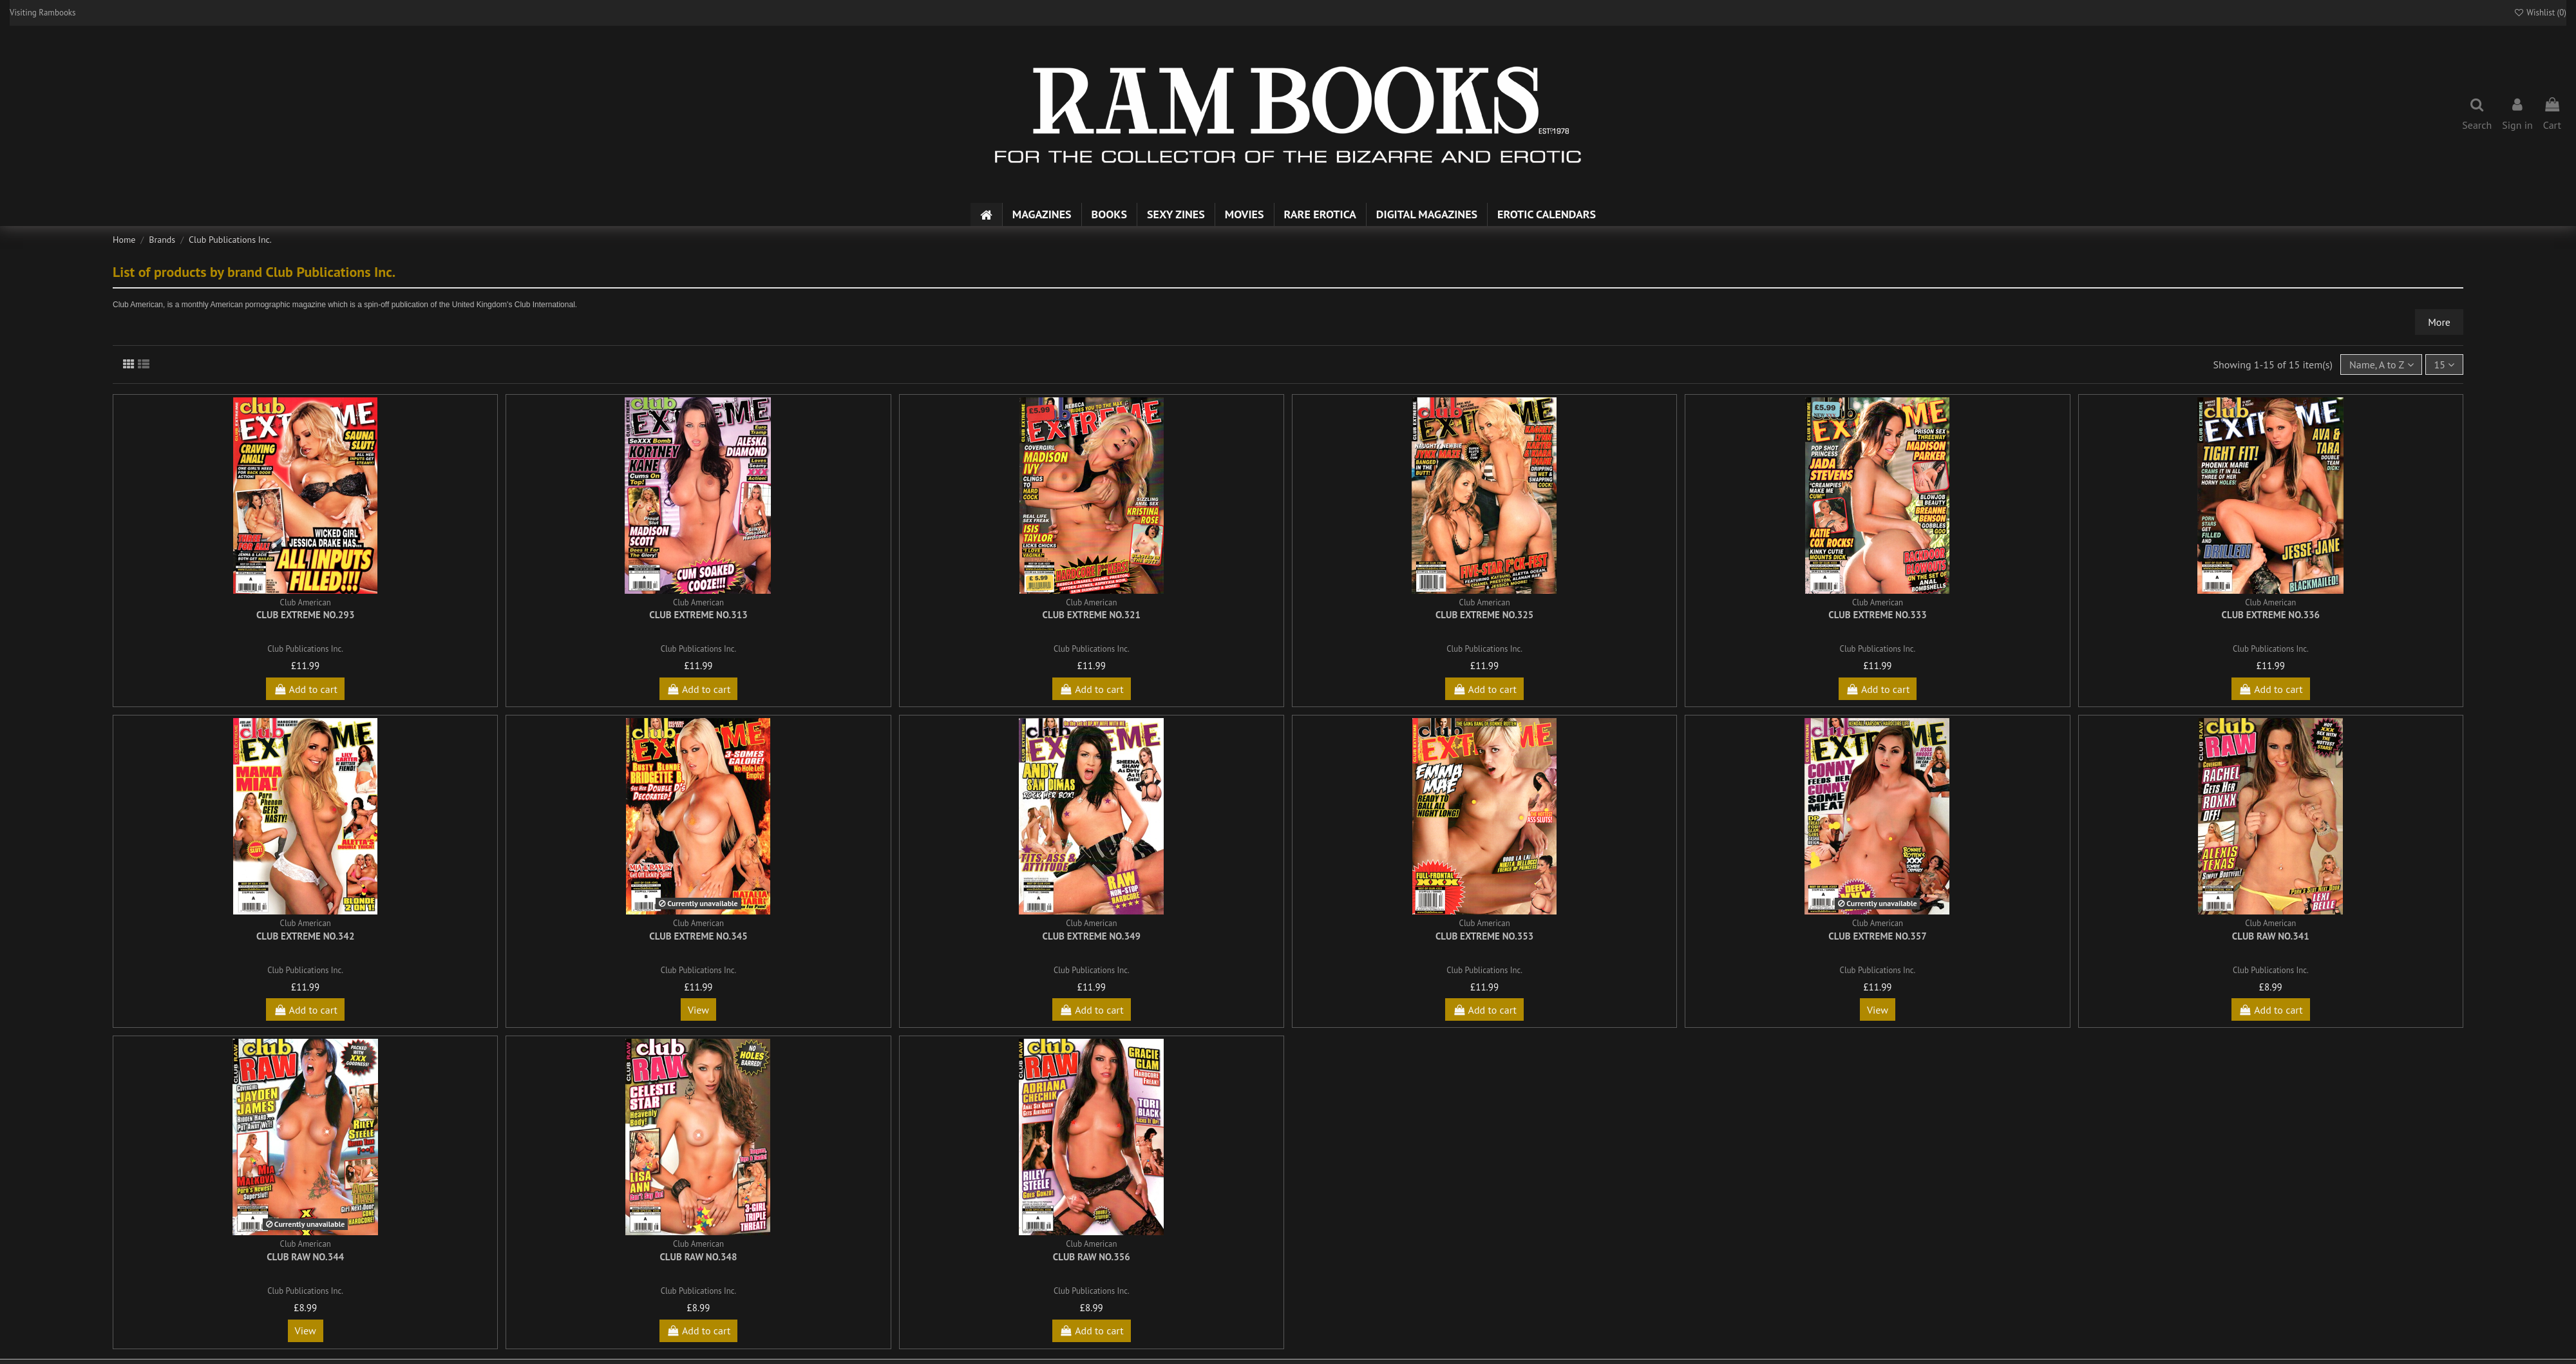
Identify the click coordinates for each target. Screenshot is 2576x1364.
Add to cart (305, 689)
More (2439, 322)
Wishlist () (2540, 12)
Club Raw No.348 (698, 1257)
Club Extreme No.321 (1092, 615)
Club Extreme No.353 (1484, 936)
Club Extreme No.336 (2271, 615)
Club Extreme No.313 (698, 615)
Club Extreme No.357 (1877, 936)
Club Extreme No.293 (305, 615)
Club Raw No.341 (2270, 936)
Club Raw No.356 (1091, 1257)
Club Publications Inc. (305, 648)
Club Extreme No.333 (1877, 615)
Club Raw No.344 (305, 1257)
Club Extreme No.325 (1484, 615)
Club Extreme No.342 (305, 936)
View (698, 1009)
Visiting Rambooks (43, 12)
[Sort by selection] (2381, 364)
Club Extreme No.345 (698, 936)
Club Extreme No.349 (1092, 936)
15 (2444, 364)
